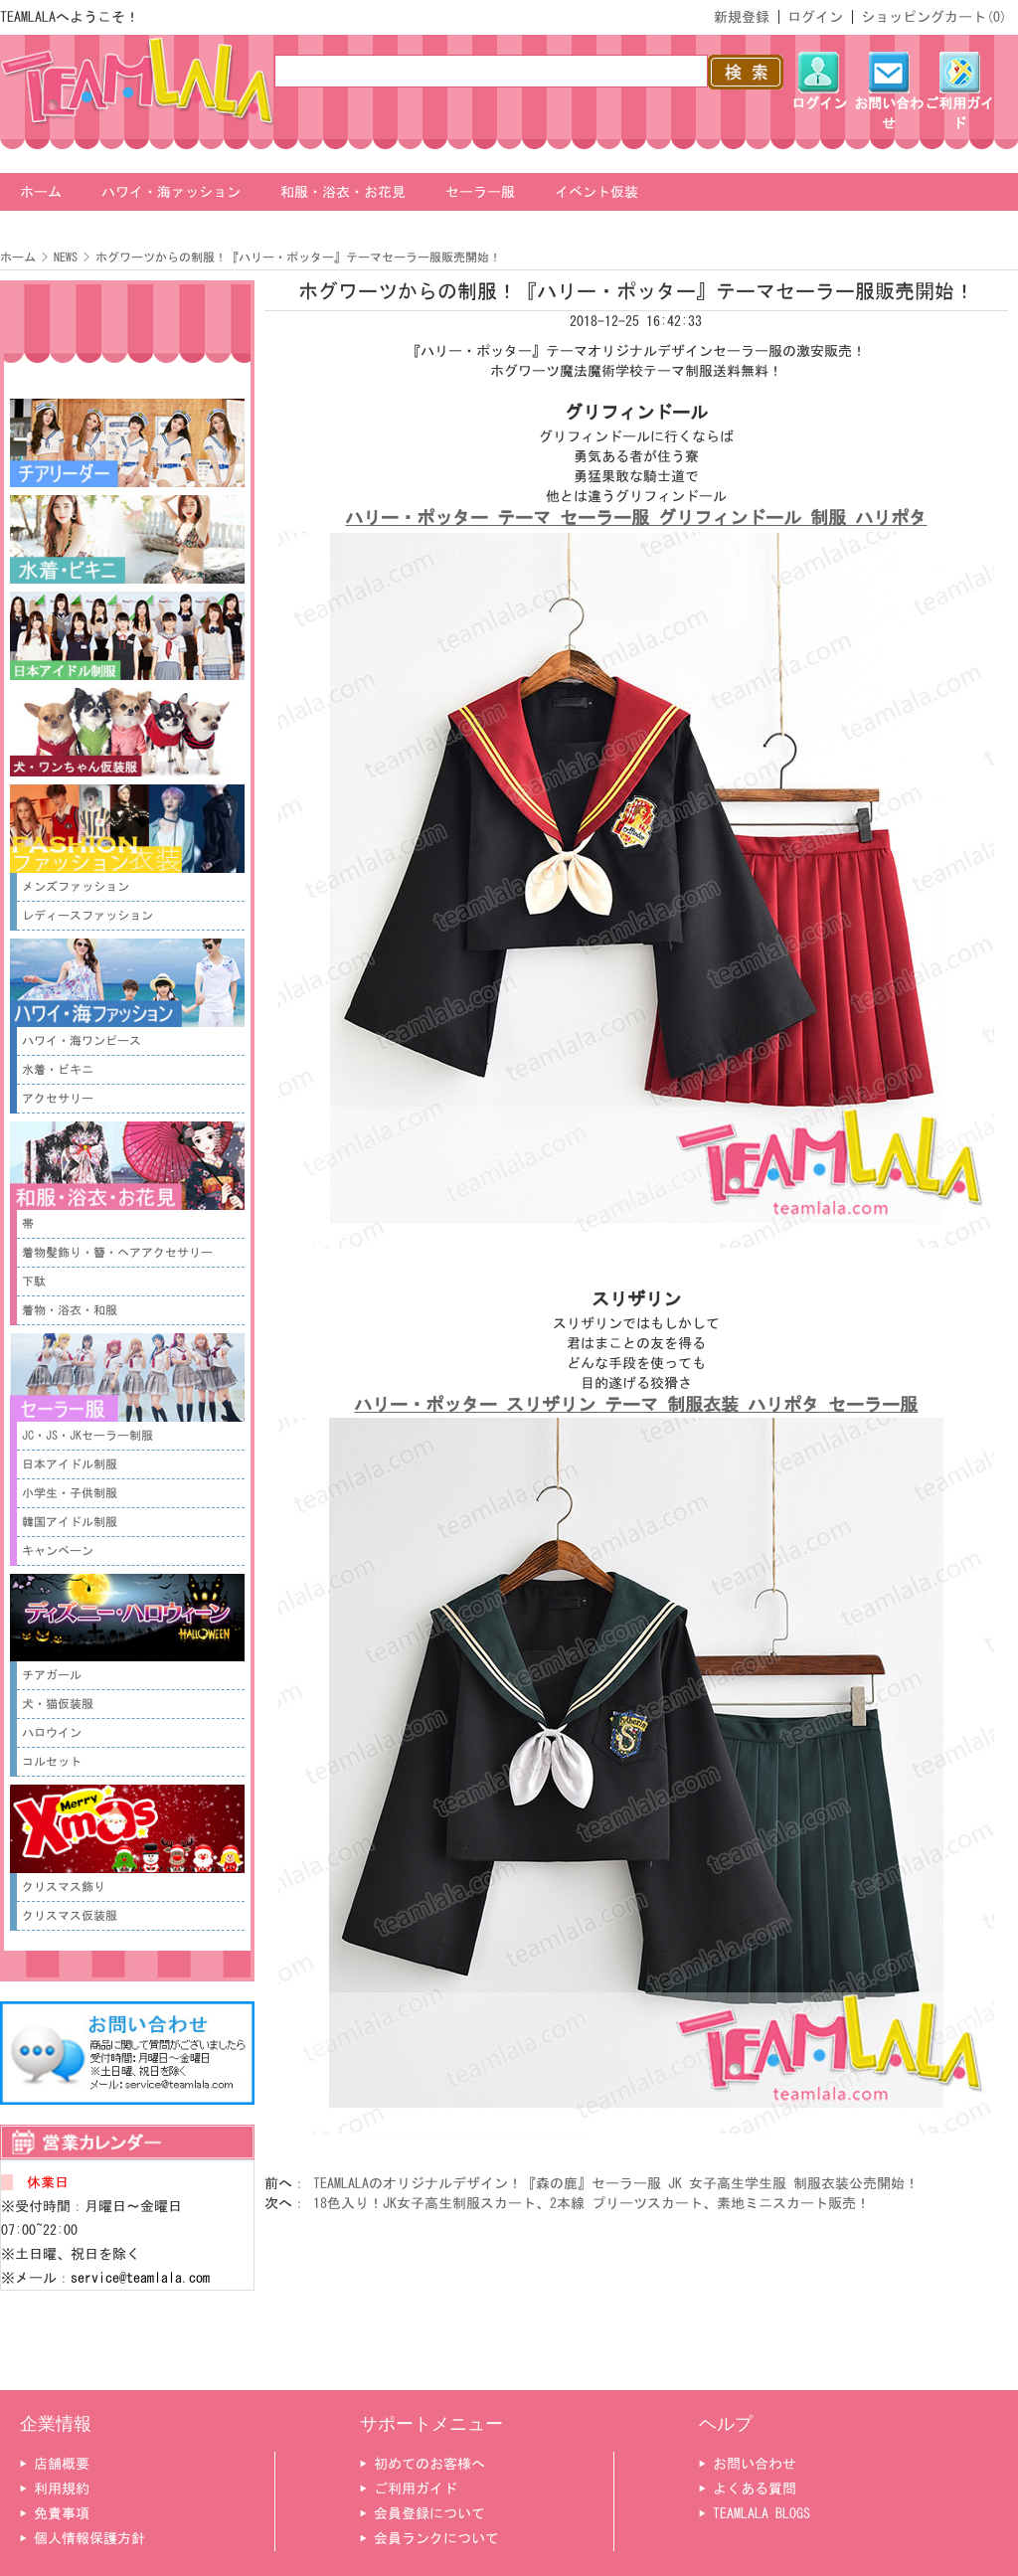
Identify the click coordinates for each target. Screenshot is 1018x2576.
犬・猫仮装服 (57, 1704)
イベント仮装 (596, 192)
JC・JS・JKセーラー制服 (87, 1436)
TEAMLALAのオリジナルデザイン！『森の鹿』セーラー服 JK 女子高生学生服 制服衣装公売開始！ (616, 2183)
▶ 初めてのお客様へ (422, 2464)
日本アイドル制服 (69, 1464)
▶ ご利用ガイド (408, 2488)
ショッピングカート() (934, 17)
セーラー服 (480, 192)
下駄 (34, 1282)
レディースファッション (87, 916)
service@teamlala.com (140, 2278)
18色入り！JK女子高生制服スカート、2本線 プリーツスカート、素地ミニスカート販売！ (591, 2203)
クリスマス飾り (63, 1887)
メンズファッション (75, 887)
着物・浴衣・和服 (69, 1310)
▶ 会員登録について (422, 2513)
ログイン (815, 17)
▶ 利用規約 (54, 2488)
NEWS (66, 257)
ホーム (41, 192)
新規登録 (741, 17)
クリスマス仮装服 (69, 1916)
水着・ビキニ (57, 1070)
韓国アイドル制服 (69, 1522)
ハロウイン (52, 1733)
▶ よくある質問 (747, 2488)
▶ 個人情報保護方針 (82, 2538)
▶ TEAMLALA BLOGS (754, 2513)
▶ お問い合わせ (747, 2464)
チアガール (52, 1675)
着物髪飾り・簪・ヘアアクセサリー (117, 1253)
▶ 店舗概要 (54, 2464)
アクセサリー (57, 1099)
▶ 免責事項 (54, 2513)
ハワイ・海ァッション (171, 192)
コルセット (52, 1762)
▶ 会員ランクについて (429, 2538)
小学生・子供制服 (69, 1493)
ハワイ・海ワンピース (81, 1041)
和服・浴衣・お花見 (343, 192)
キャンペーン (57, 1551)
